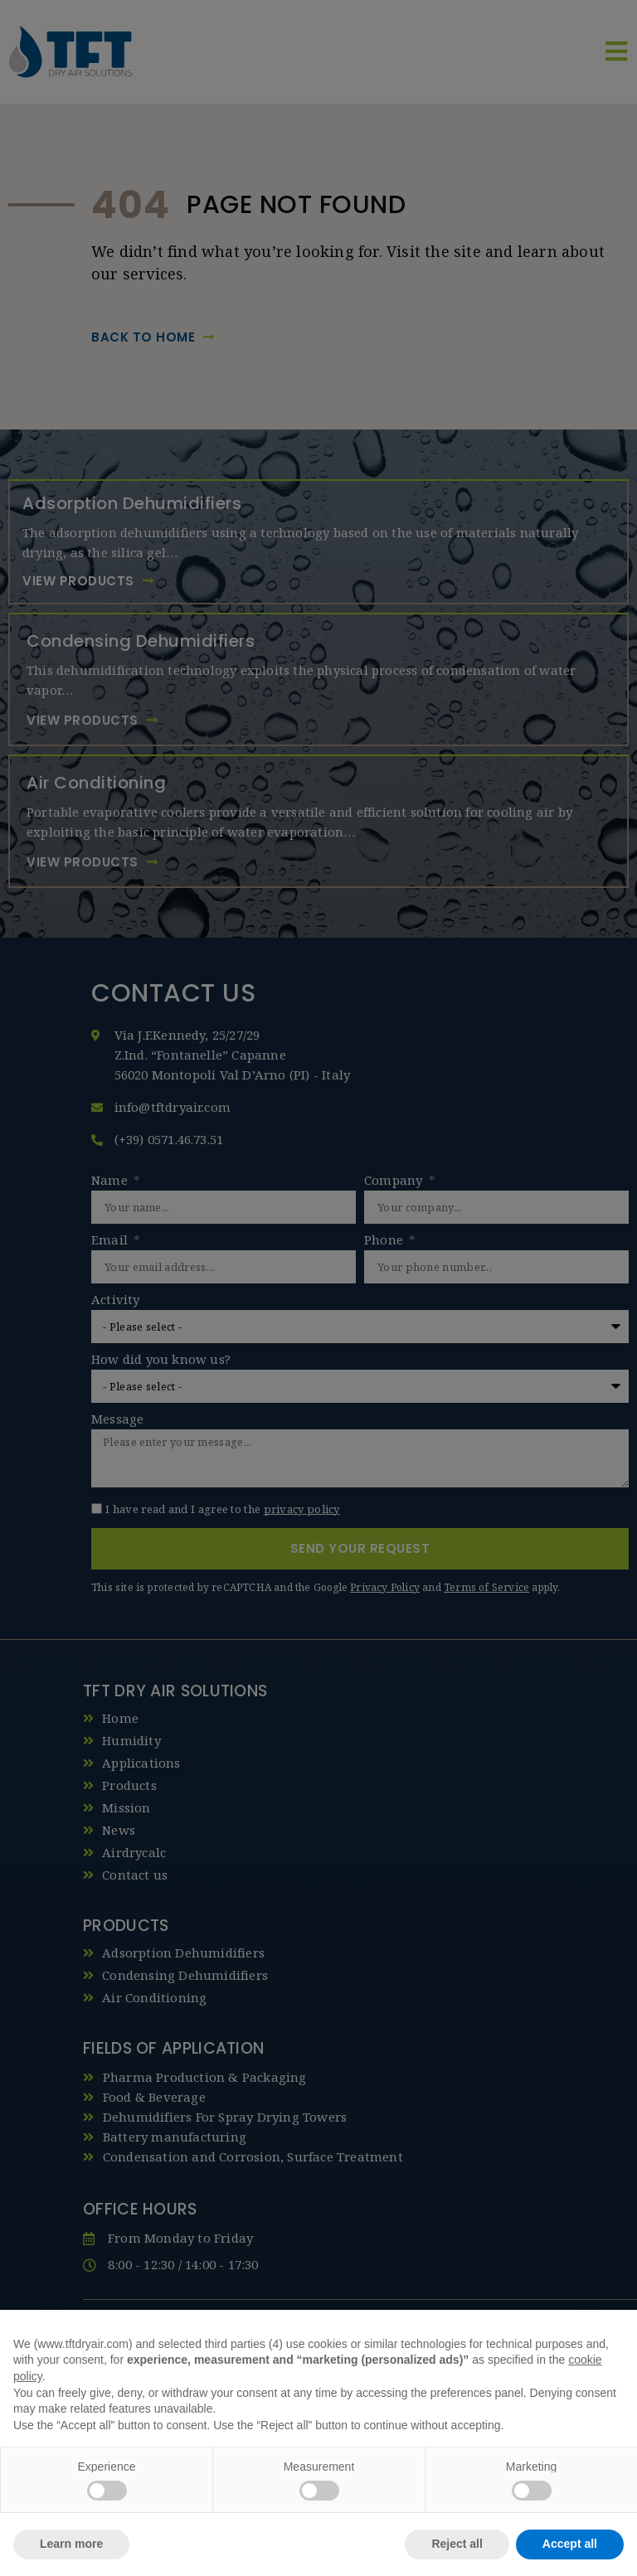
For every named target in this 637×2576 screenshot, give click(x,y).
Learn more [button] (71, 2543)
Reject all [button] (456, 2543)
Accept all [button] (569, 2543)
